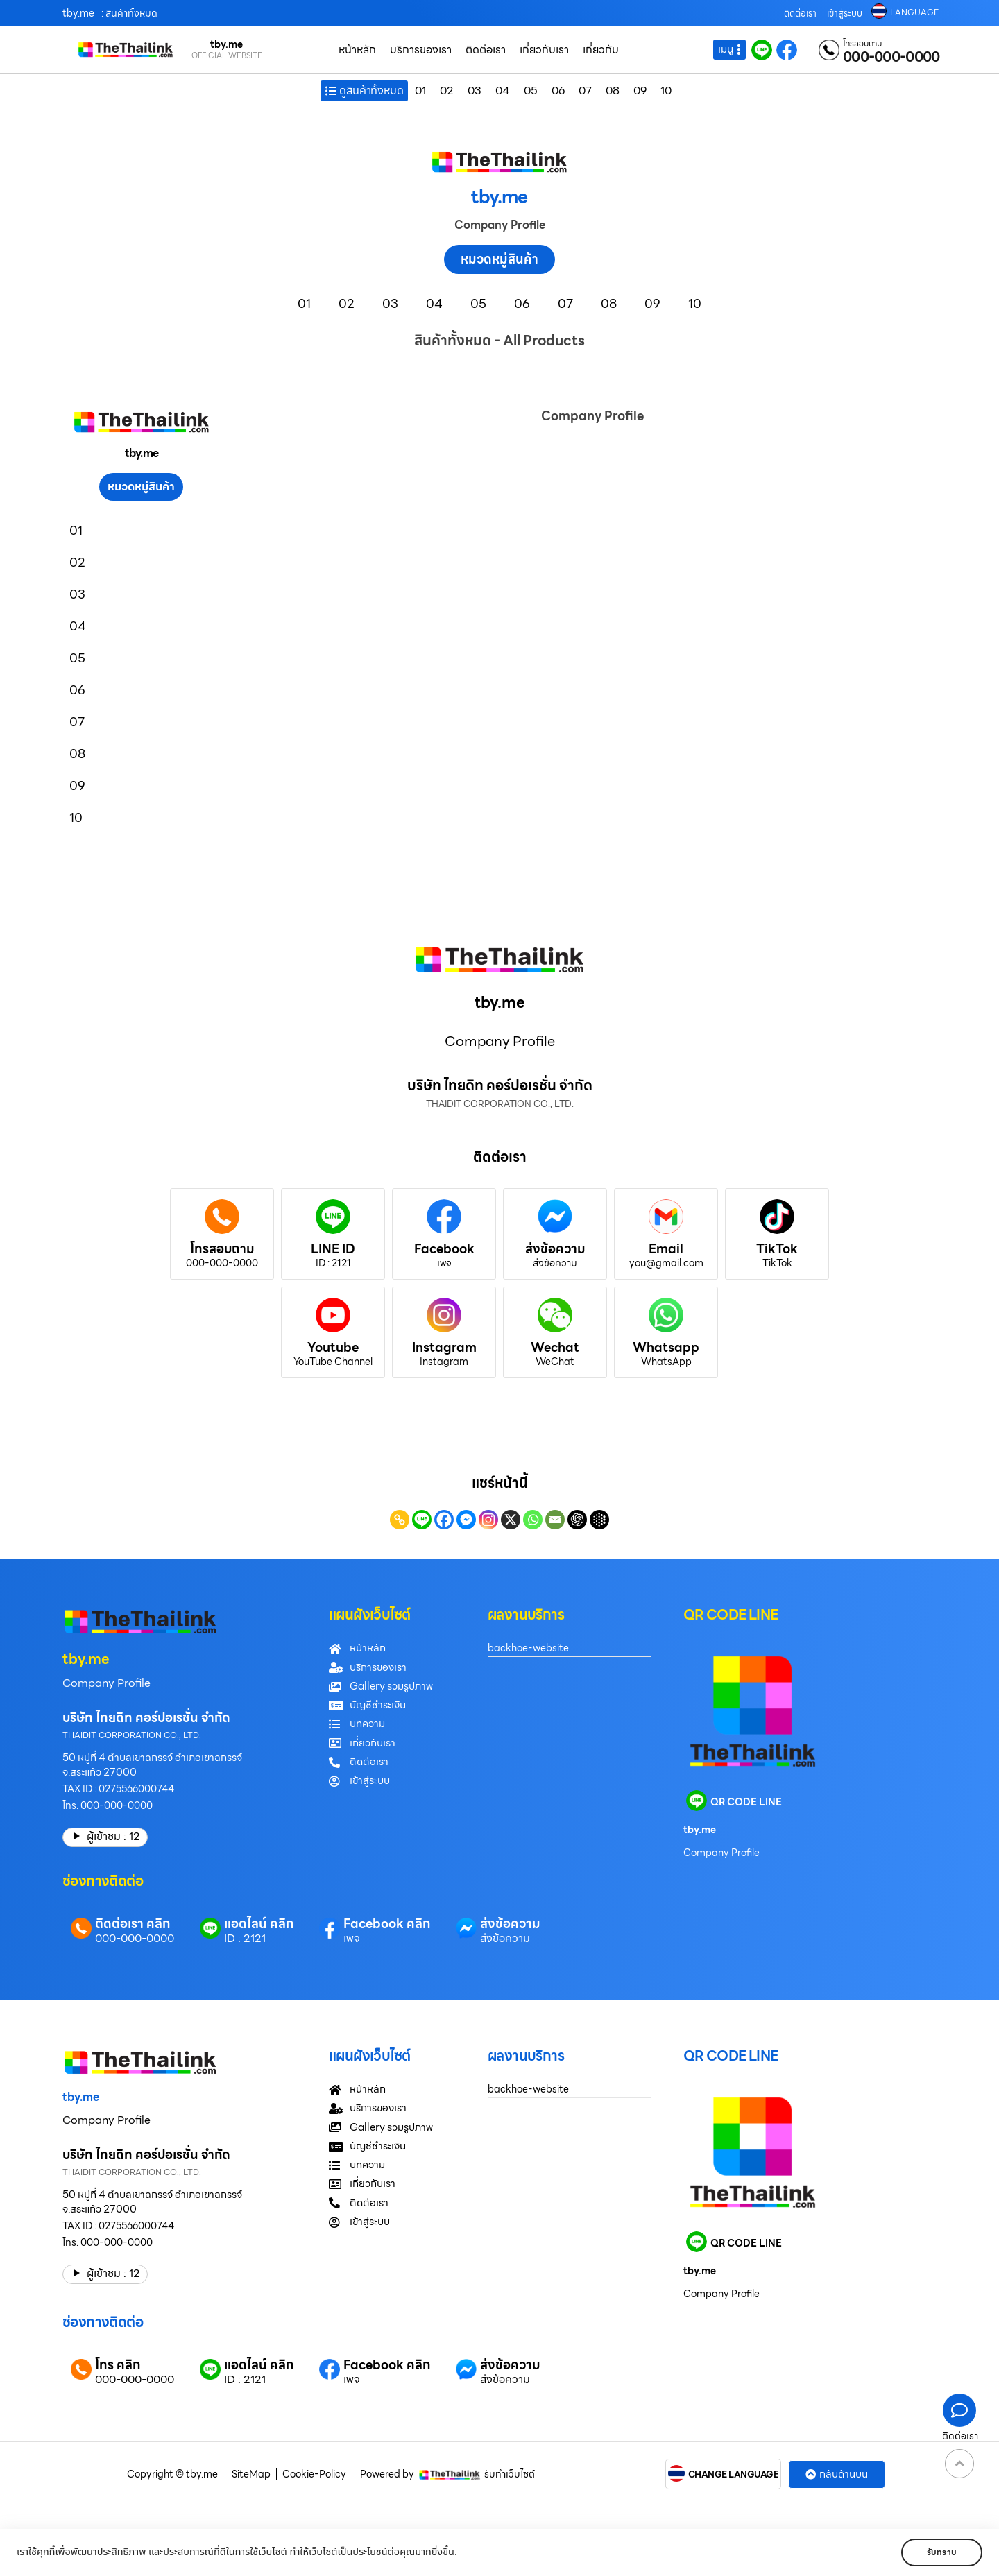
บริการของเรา (421, 49)
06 (558, 90)
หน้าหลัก (357, 49)
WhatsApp (666, 1361)
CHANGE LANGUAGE (733, 2475)
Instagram (444, 1347)
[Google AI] (599, 1519)
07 (585, 90)
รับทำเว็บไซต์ (509, 2474)
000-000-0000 (891, 57)
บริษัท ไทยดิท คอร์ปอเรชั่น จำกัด (146, 1718)
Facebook (444, 1248)
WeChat (555, 1361)
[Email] (555, 1519)
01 (420, 90)
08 (613, 90)
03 (474, 90)
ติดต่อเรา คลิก (132, 1923)
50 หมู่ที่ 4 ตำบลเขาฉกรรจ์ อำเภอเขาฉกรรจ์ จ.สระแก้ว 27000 (152, 1764)
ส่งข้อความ (555, 1248)
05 (531, 90)
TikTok (777, 1248)
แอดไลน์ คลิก (258, 1923)
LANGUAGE (914, 12)
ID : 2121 (333, 1263)
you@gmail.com (666, 1263)
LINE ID (333, 1248)
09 (640, 90)
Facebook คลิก (386, 1923)
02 (447, 90)
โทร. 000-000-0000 (107, 1805)
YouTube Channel (333, 1361)
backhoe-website (528, 1648)
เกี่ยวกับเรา (544, 49)
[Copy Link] (399, 1519)
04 (502, 90)
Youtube (333, 1347)
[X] (510, 1519)
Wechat (555, 1347)
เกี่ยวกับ (601, 49)
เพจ (444, 1263)
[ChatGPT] (577, 1519)
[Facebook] (444, 1519)
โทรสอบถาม (862, 43)
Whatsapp (666, 1347)
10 (666, 90)
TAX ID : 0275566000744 (118, 1788)
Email (666, 1248)
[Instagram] (488, 1519)
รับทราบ (942, 2552)
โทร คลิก (117, 2364)
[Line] (422, 1519)
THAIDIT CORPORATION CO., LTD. (131, 1735)
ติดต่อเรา (800, 13)
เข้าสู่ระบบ (844, 13)
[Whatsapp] (533, 1519)
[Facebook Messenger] (466, 1519)
